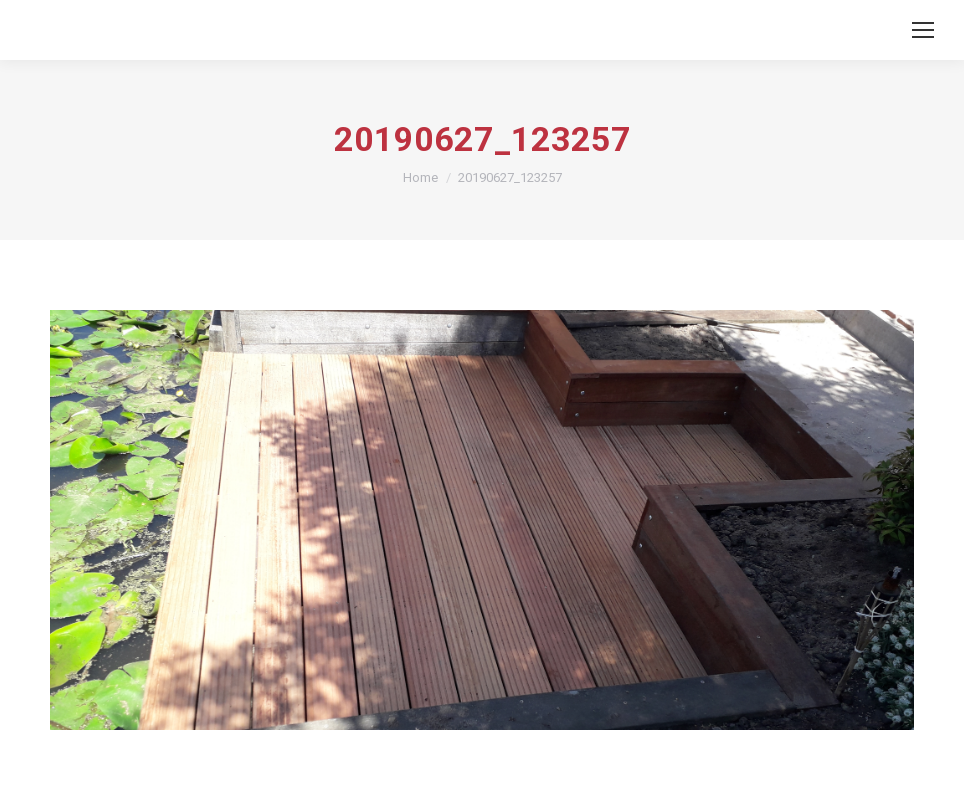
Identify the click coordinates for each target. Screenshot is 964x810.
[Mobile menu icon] (923, 30)
